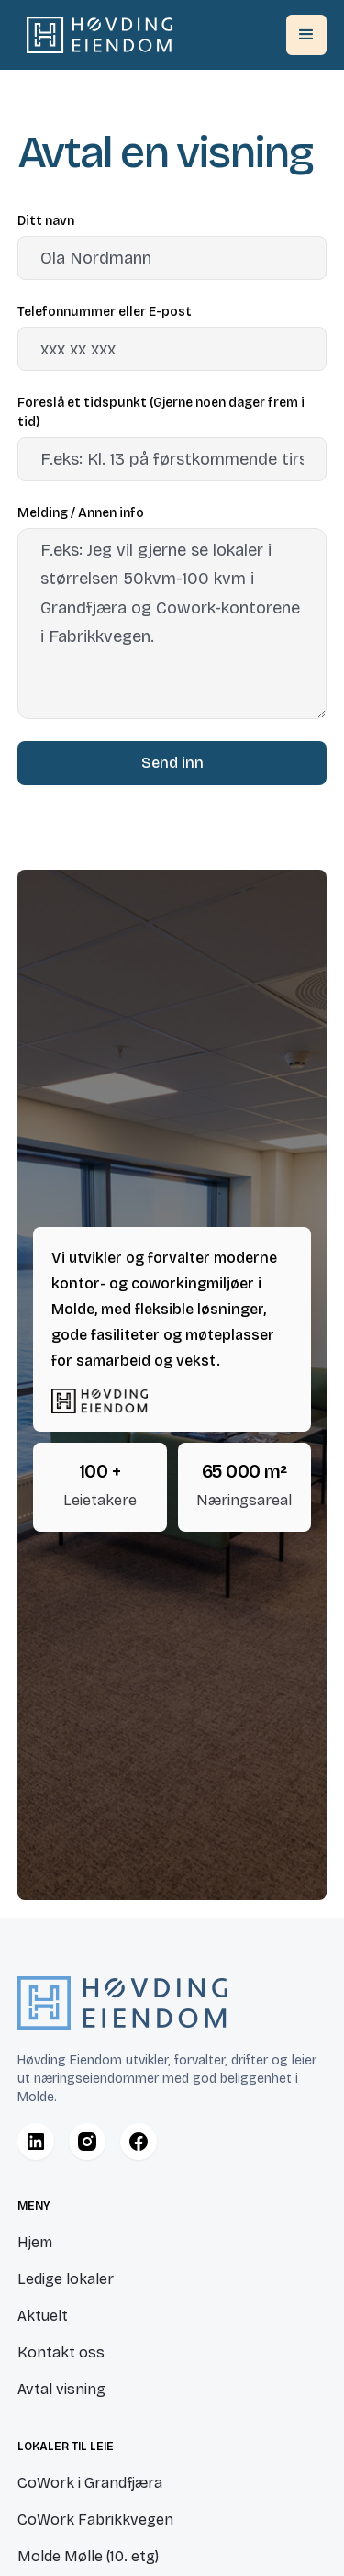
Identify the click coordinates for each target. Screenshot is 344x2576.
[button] (306, 35)
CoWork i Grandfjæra (89, 2483)
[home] (94, 35)
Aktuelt (42, 2315)
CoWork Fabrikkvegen (95, 2519)
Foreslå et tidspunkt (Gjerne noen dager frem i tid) (161, 412)
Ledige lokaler (65, 2279)
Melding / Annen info (80, 513)
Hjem (34, 2242)
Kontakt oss (61, 2352)
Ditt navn (45, 221)
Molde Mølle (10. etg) (88, 2556)
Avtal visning (61, 2389)
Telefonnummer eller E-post (104, 312)
